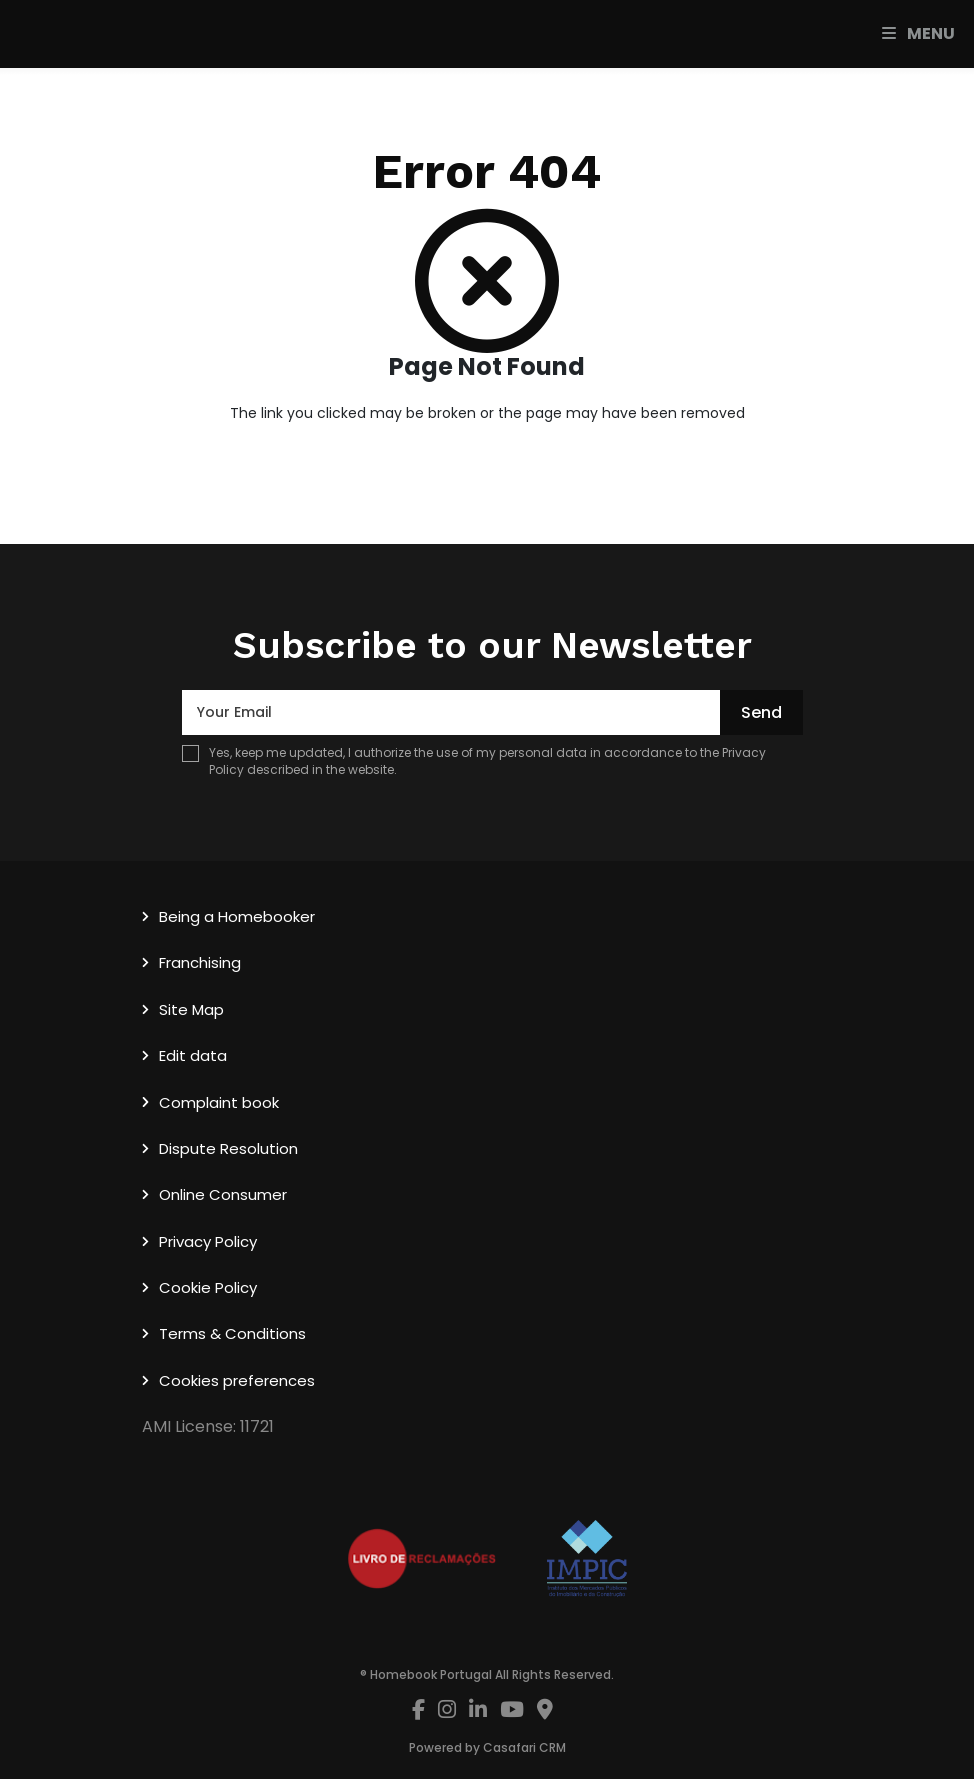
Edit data (193, 1055)
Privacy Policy (208, 1241)
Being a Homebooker (237, 916)
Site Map (191, 1009)
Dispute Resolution (228, 1148)
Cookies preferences (237, 1380)
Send (761, 712)
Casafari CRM (524, 1747)
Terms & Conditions (232, 1333)
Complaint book (219, 1102)
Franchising (200, 962)
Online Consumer (223, 1194)
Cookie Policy (208, 1287)
